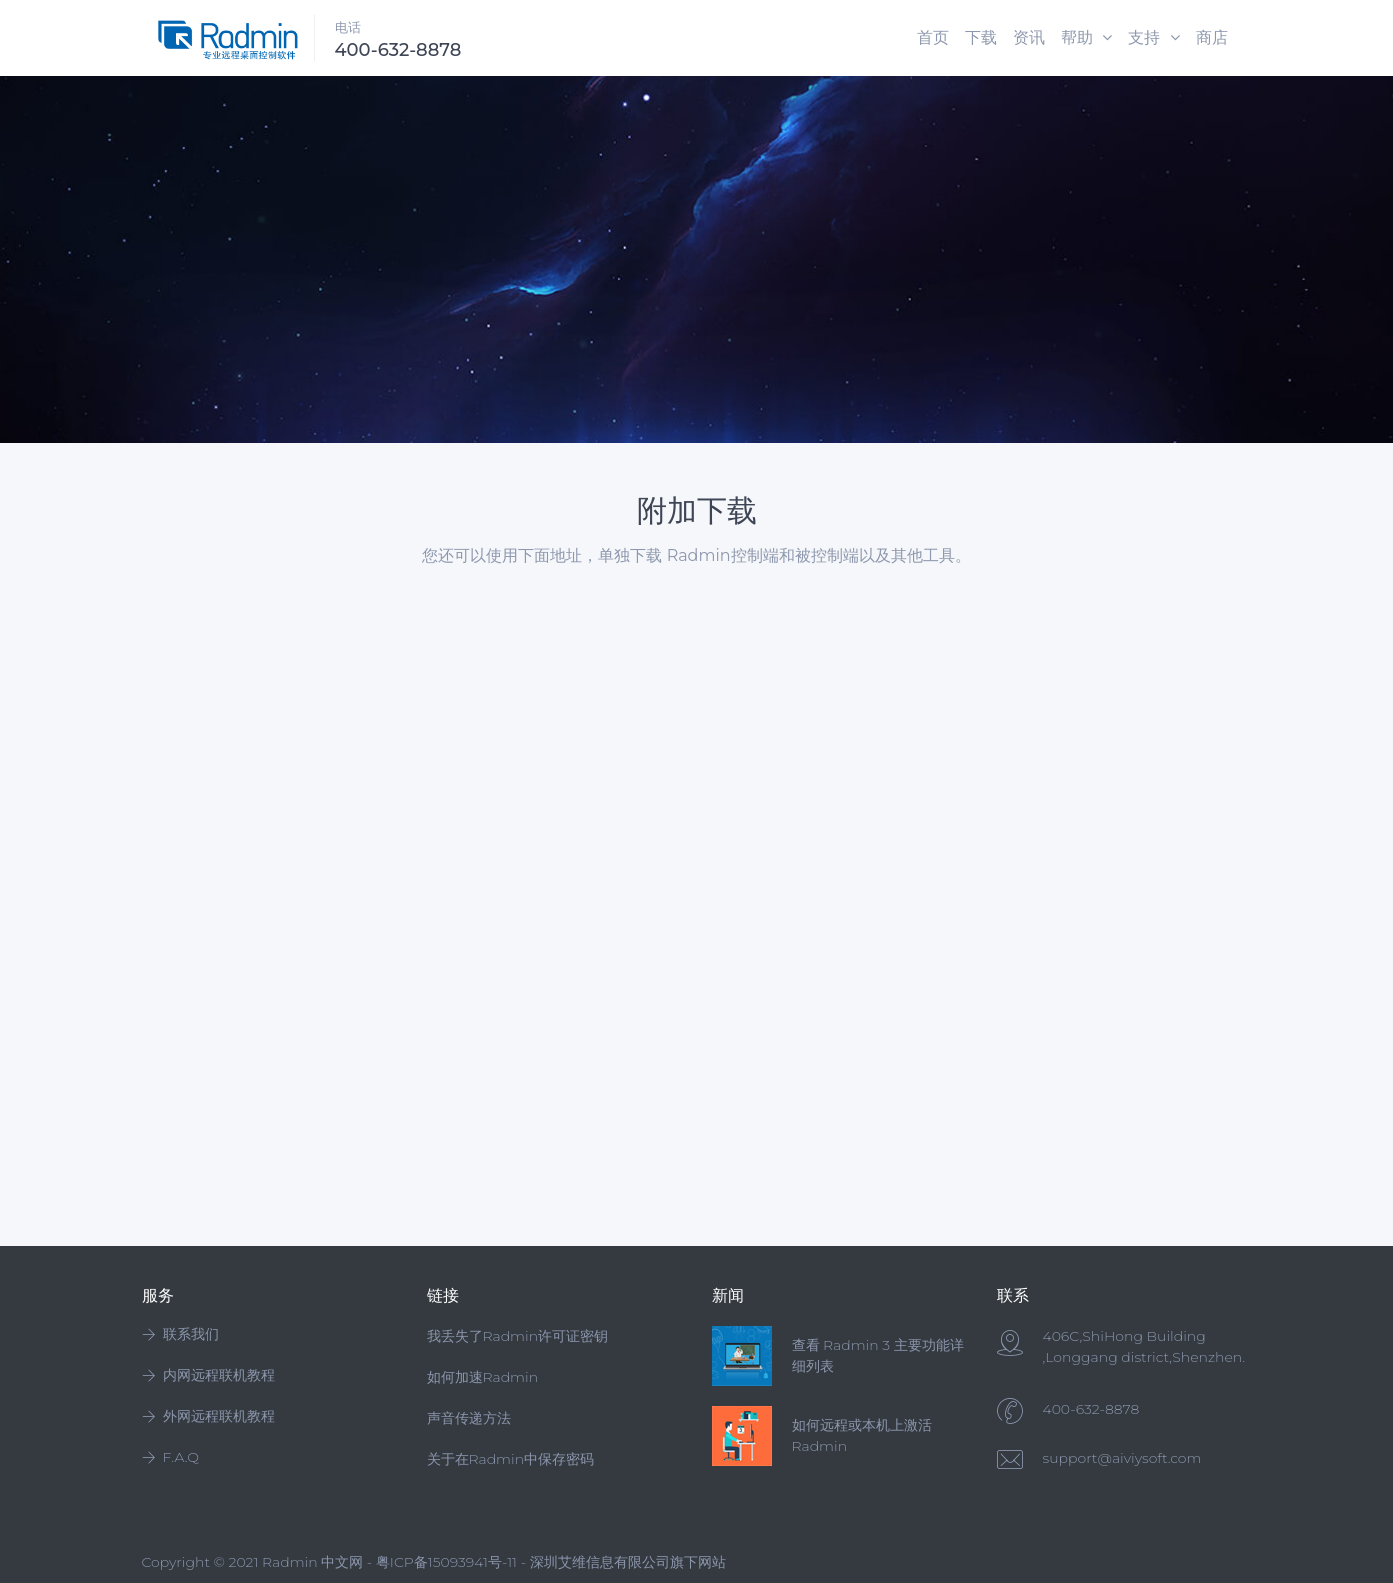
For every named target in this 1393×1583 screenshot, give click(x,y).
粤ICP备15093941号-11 (446, 1562)
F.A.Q (171, 1457)
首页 (933, 37)
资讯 (1029, 37)
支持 (1153, 37)
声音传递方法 (469, 1418)
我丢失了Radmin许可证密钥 (518, 1336)
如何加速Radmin (483, 1377)
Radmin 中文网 (312, 1562)
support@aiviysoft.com (1122, 1458)
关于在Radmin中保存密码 (511, 1459)
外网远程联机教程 (208, 1416)
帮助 (1086, 37)
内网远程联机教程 (208, 1375)
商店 (1212, 37)
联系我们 (180, 1334)
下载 (981, 37)
